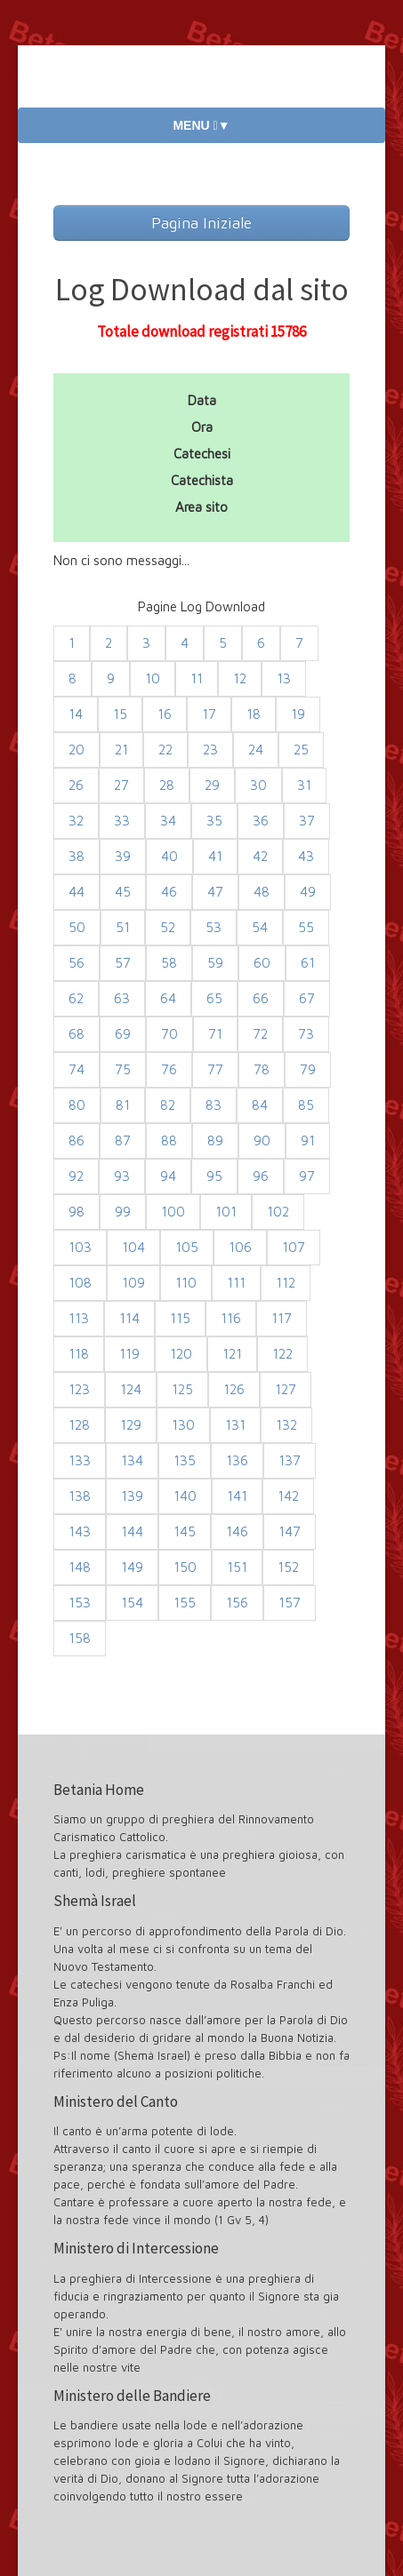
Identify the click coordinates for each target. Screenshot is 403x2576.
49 (308, 891)
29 (212, 785)
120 (181, 1353)
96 (261, 1176)
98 (77, 1211)
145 (184, 1531)
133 (80, 1460)
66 (261, 998)
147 (289, 1531)
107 (293, 1247)
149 (132, 1567)
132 (286, 1424)
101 (226, 1211)
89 (215, 1140)
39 (123, 856)
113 (79, 1318)
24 (255, 749)
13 (284, 678)
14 (76, 714)
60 (262, 962)
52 (167, 927)
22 (165, 749)
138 (80, 1495)
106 (240, 1247)
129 (130, 1424)
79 (308, 1069)
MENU (201, 125)
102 (278, 1211)
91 (308, 1140)
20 (77, 749)
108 (80, 1282)
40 (169, 856)
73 (306, 1033)
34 (168, 820)
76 (169, 1069)
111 (236, 1282)
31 (304, 785)
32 (76, 820)
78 (262, 1069)
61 (308, 962)
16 (164, 714)
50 (77, 927)
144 (132, 1531)
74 (77, 1069)
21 (121, 749)
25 (301, 749)
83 (214, 1105)
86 (77, 1140)
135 (184, 1460)
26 (76, 785)
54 (260, 927)
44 (77, 891)
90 (262, 1140)
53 (214, 927)
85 (306, 1105)
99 (123, 1211)
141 (237, 1495)
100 (173, 1211)
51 (123, 927)
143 (80, 1531)
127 (285, 1389)
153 (80, 1602)
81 (123, 1105)
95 (214, 1176)
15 (120, 714)
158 (80, 1638)
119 (129, 1353)
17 (209, 714)
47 (215, 891)
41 (215, 856)
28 (166, 785)
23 (210, 749)
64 (168, 998)
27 (121, 785)
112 (285, 1282)
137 (289, 1460)
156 (237, 1602)
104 (133, 1247)
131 (235, 1424)
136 (237, 1460)
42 (260, 856)
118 (79, 1353)
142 (288, 1495)
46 (169, 891)
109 (133, 1282)
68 (77, 1033)
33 (122, 820)
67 (307, 998)
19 (298, 714)
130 (183, 1424)
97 (307, 1176)
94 (168, 1176)
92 (76, 1176)
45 (123, 891)
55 (306, 927)
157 (289, 1602)
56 (77, 962)
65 (214, 998)
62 (76, 998)
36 (261, 820)
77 (215, 1069)
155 (184, 1602)
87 (123, 1140)
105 (186, 1247)
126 (234, 1389)
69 (123, 1033)
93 (122, 1176)
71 (215, 1033)
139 (132, 1495)
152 (288, 1567)
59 (215, 962)
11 (196, 678)
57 (123, 962)
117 (281, 1318)
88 (169, 1140)
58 (169, 962)
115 (180, 1318)
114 (129, 1318)
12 (239, 678)
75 (123, 1069)
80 (77, 1105)
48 (262, 891)
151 (237, 1567)
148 (80, 1567)
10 (152, 678)
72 (260, 1033)
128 (79, 1424)
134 (132, 1460)
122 (282, 1353)
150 (185, 1567)
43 (306, 856)
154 (132, 1602)
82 (167, 1105)
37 (307, 820)
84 (260, 1105)
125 (182, 1389)
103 (80, 1247)
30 (258, 785)
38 (77, 856)
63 (122, 998)
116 (231, 1318)
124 (130, 1389)
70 (169, 1033)
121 (232, 1353)
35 (214, 820)
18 (253, 714)
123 (79, 1389)
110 (186, 1282)
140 (185, 1495)
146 (237, 1531)
